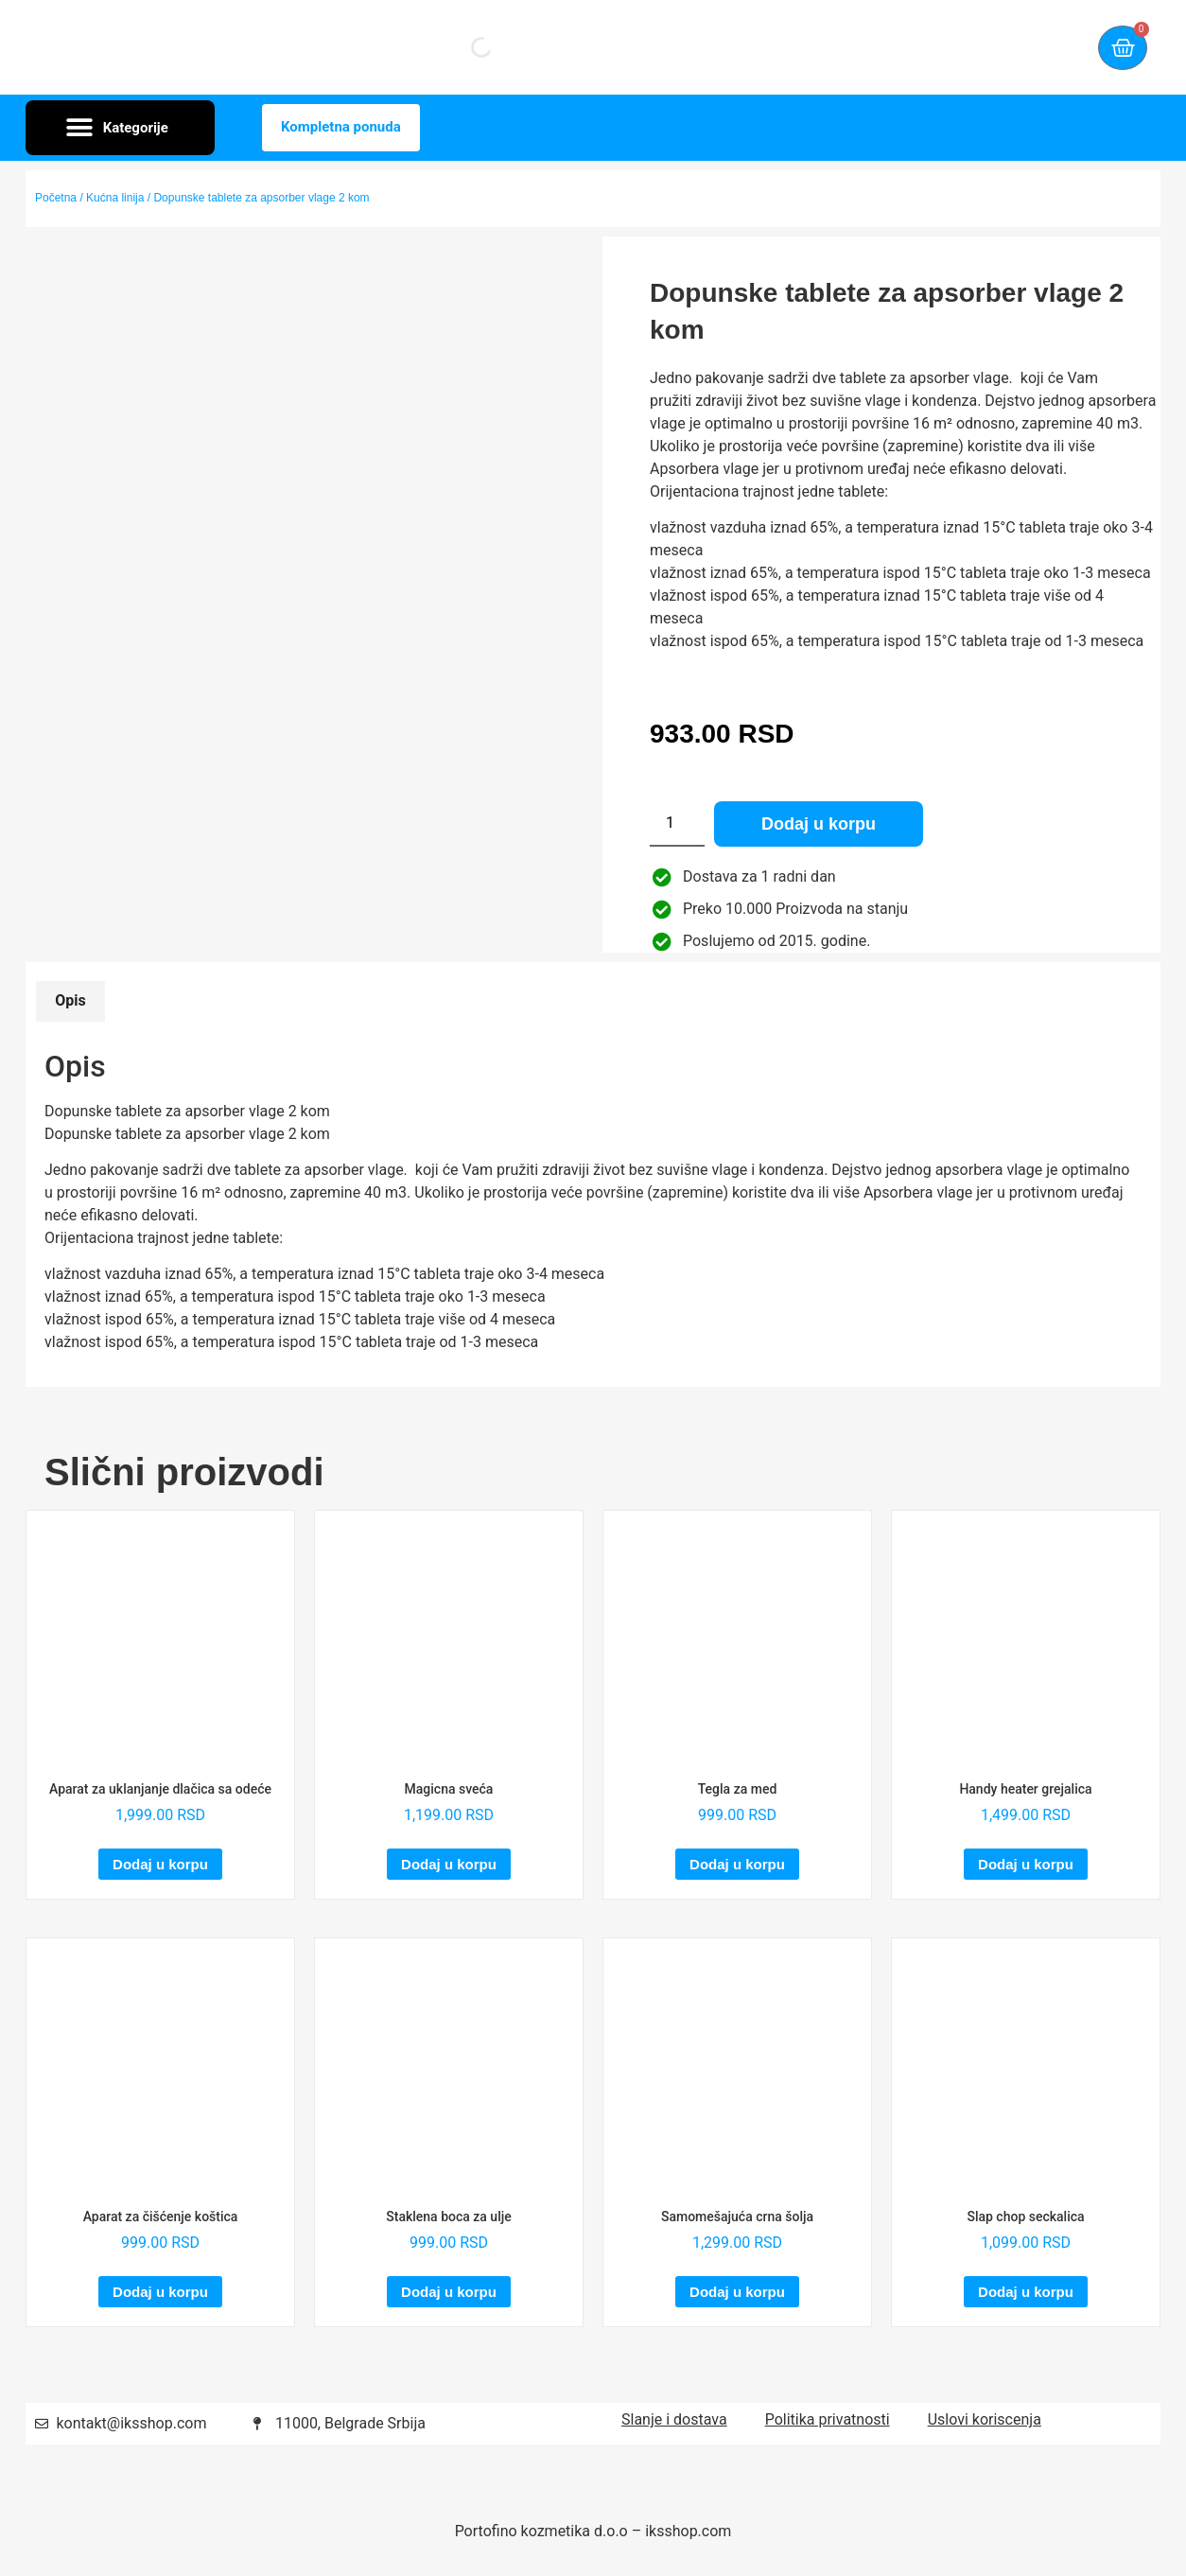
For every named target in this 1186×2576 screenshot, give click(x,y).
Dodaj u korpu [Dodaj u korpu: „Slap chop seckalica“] (1025, 2292)
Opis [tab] (70, 1000)
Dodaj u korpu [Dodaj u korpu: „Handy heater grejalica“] (1025, 1864)
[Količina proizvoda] (677, 824)
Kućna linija (115, 197)
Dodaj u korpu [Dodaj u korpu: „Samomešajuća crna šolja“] (737, 2292)
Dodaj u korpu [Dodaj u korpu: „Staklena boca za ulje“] (449, 2292)
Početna (56, 197)
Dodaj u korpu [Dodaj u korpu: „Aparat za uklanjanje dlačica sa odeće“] (160, 1864)
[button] (120, 127)
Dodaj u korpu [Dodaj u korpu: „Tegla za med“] (737, 1864)
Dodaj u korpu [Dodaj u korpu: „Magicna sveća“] (449, 1864)
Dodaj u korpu (818, 824)
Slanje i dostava (674, 2419)
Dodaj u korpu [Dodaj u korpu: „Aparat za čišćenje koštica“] (160, 2292)
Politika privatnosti (827, 2419)
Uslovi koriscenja (984, 2419)
